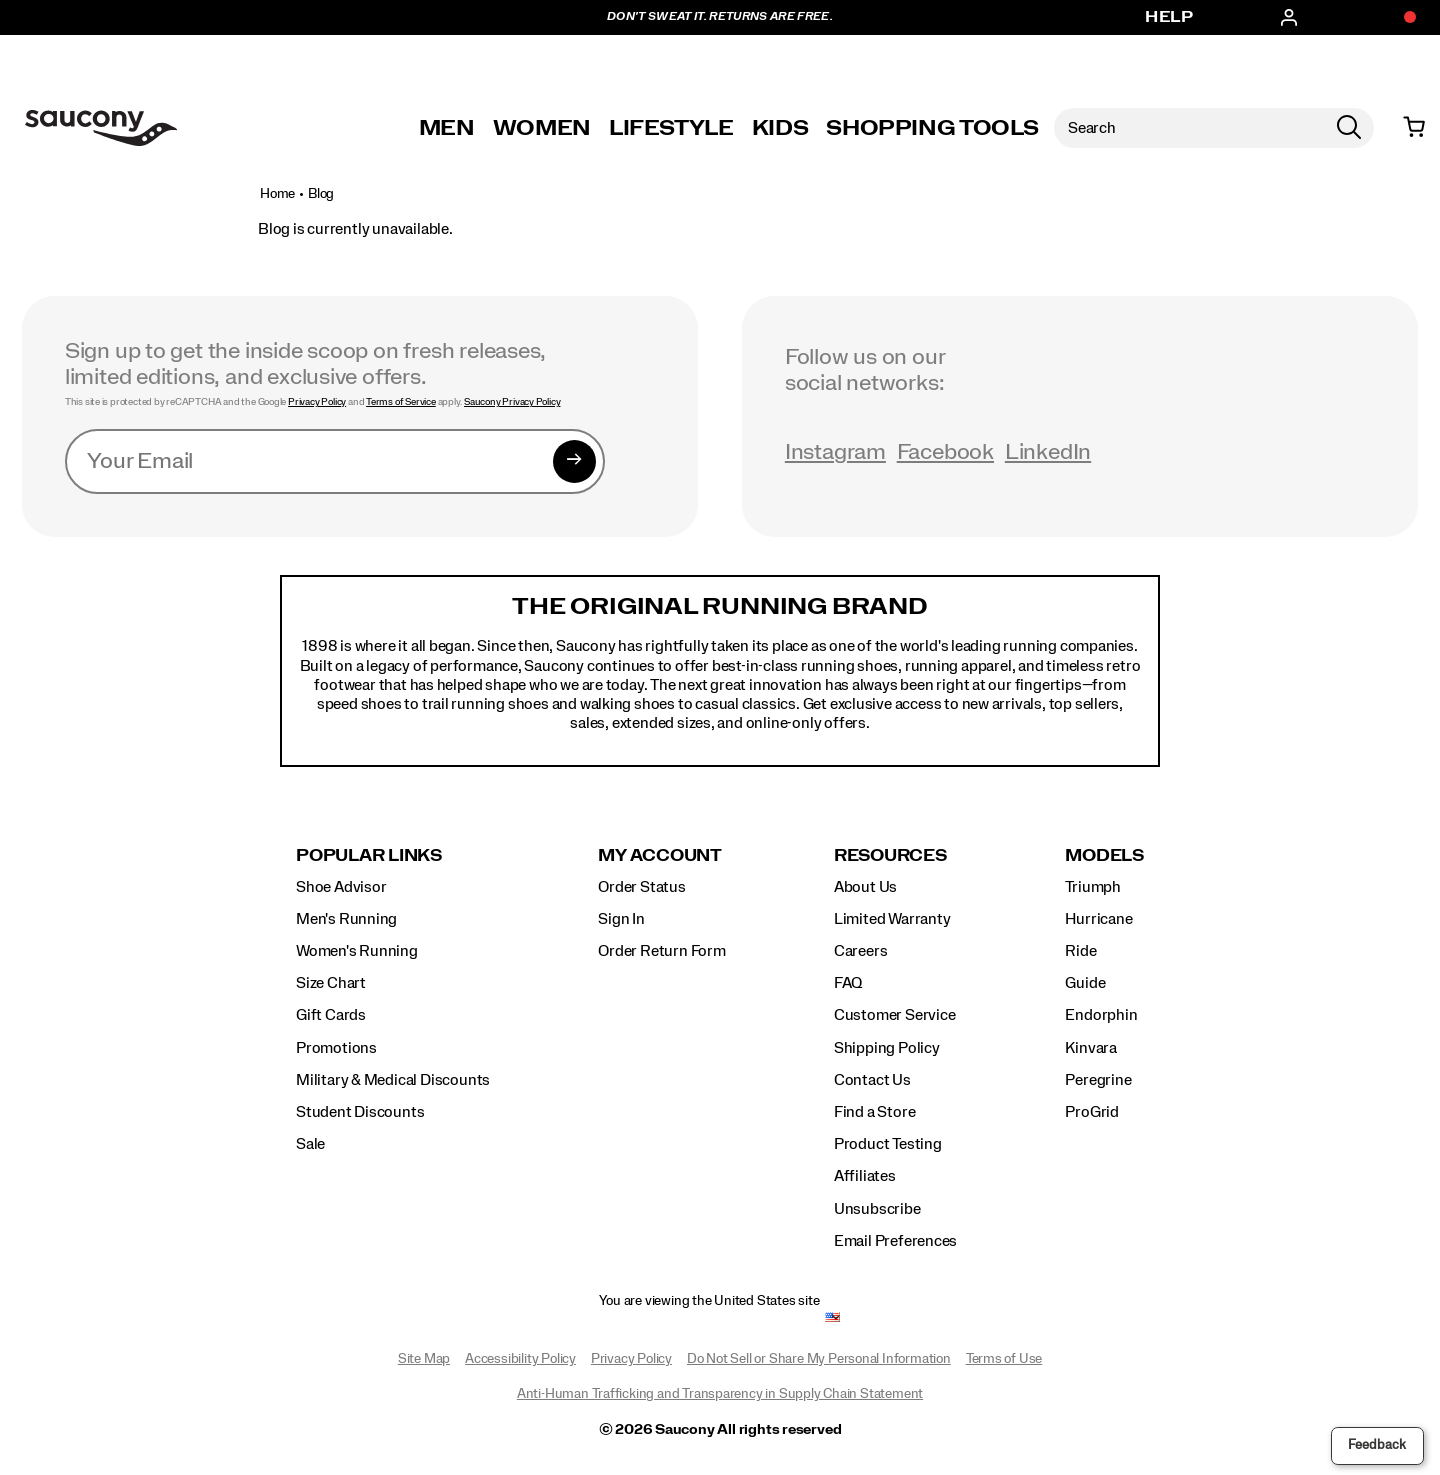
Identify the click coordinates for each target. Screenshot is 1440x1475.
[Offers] (1400, 18)
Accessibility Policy (520, 1359)
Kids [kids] (780, 128)
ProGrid (1092, 1112)
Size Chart (331, 983)
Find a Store (874, 1112)
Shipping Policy (887, 1048)
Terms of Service (401, 402)
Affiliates (865, 1176)
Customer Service (895, 1015)
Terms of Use (1004, 1359)
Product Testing (888, 1144)
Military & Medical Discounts (393, 1080)
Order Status (641, 887)
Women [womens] (542, 128)
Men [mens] (447, 128)
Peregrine (1098, 1080)
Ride (1080, 951)
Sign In (621, 919)
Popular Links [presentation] (369, 855)
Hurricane (1098, 919)
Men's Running (346, 919)
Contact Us (872, 1080)
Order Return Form (661, 951)
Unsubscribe (877, 1209)
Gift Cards (331, 1015)
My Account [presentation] (660, 855)
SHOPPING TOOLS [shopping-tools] (932, 128)
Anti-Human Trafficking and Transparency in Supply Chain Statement (720, 1394)
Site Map (424, 1359)
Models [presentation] (1104, 855)
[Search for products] (1189, 128)
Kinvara (1091, 1048)
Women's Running (357, 951)
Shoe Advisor (341, 887)
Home (277, 194)
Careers (861, 951)
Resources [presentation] (890, 855)
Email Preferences (895, 1241)
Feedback (1377, 1445)
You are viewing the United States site (709, 1301)
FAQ (848, 983)
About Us (865, 887)
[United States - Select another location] (833, 1317)
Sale (310, 1144)
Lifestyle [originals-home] (671, 128)
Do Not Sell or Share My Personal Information (819, 1359)
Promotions (336, 1048)
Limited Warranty (892, 919)
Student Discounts (360, 1112)
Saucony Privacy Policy (512, 402)
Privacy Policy (317, 402)
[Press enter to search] (1349, 128)
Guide (1085, 983)
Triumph (1093, 887)
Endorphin (1101, 1015)
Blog (321, 194)
